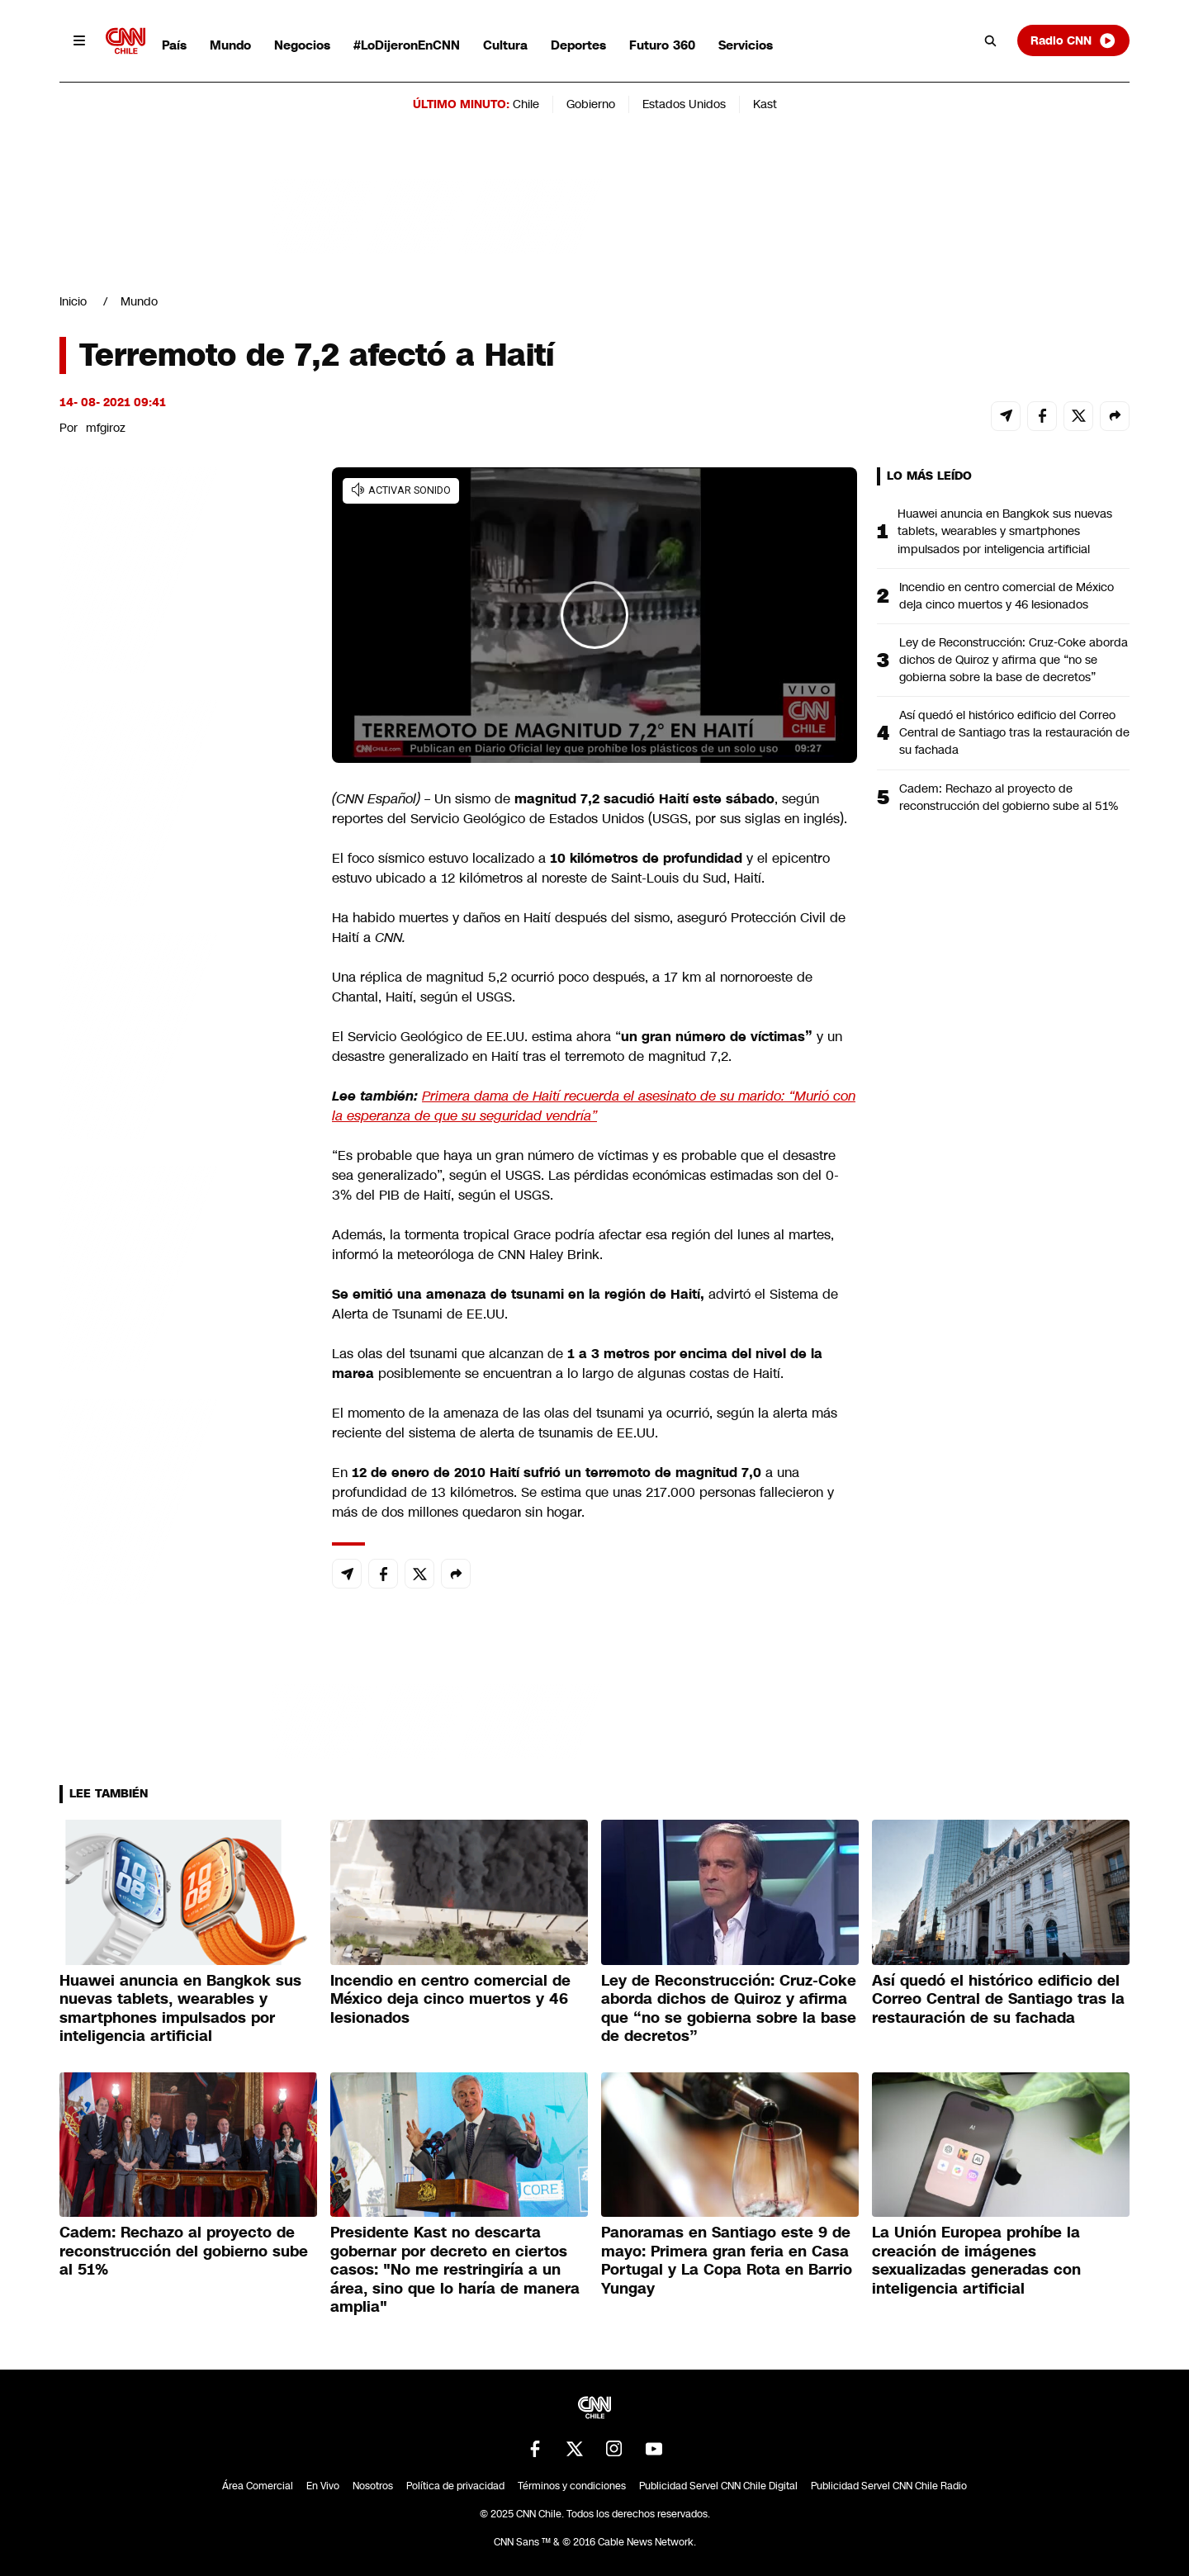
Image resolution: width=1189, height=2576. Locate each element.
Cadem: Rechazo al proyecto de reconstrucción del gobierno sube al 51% (1008, 797)
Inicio (73, 301)
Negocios (302, 45)
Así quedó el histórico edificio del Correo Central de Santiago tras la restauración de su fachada (1014, 732)
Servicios (745, 45)
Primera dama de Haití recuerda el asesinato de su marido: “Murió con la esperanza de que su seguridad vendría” (593, 1106)
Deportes (578, 45)
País (174, 45)
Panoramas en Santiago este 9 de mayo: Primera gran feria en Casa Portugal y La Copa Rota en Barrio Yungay (726, 2260)
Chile (526, 104)
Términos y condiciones (572, 2486)
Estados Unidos (684, 104)
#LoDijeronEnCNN (406, 45)
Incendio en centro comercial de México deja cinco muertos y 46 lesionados (1006, 596)
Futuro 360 (662, 45)
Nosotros (373, 2486)
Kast (765, 104)
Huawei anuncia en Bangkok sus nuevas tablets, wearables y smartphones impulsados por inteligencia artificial (1005, 530)
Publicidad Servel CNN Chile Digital (718, 2486)
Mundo (230, 45)
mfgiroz (106, 427)
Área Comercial (257, 2486)
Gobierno (590, 104)
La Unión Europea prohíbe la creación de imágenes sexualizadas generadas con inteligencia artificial (976, 2260)
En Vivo (322, 2486)
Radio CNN (1073, 40)
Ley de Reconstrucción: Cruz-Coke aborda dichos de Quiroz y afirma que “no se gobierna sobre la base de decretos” (1013, 659)
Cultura (505, 45)
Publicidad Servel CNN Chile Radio (889, 2486)
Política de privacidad (455, 2486)
